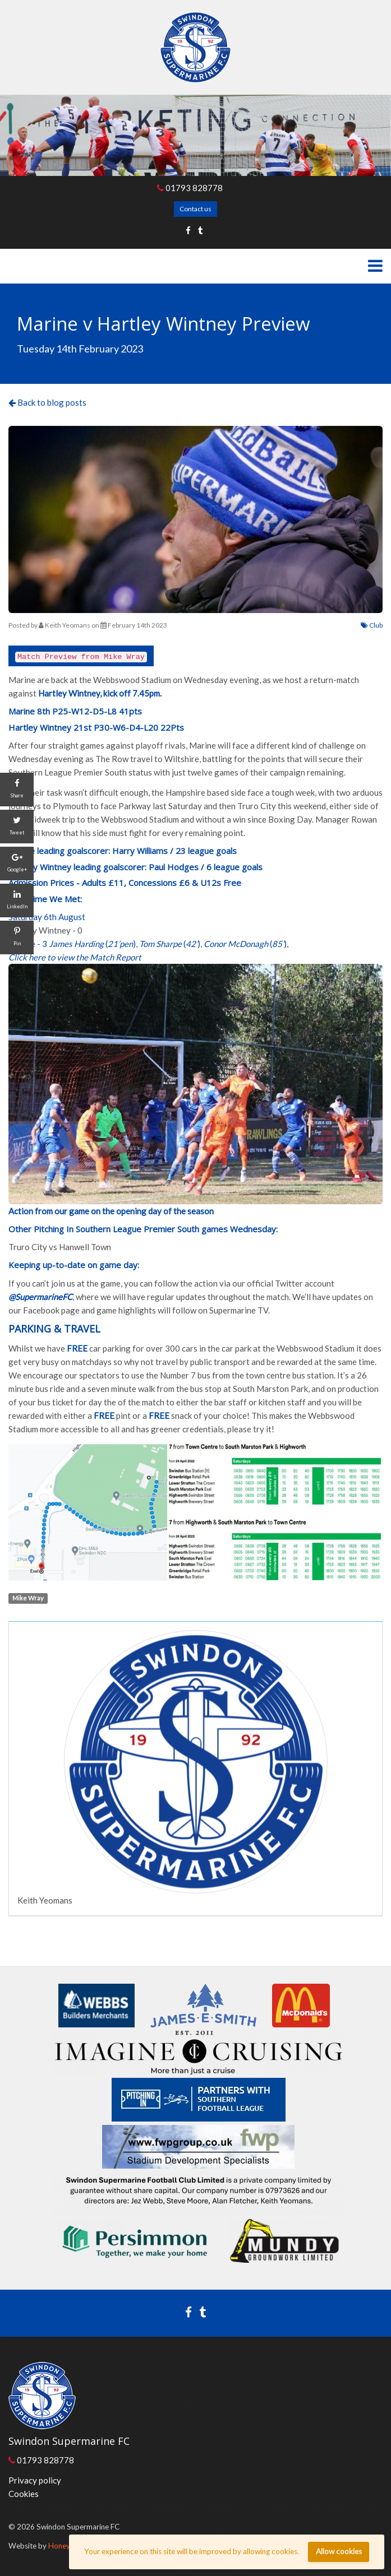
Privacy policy (34, 2480)
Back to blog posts (47, 402)
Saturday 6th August (46, 917)
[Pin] (17, 937)
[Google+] (17, 863)
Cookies (23, 2494)
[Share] (17, 789)
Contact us (195, 209)
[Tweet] (17, 826)
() (92, 944)
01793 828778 (190, 188)
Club (372, 625)
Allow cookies (339, 2551)
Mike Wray (28, 1598)
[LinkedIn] (17, 900)
